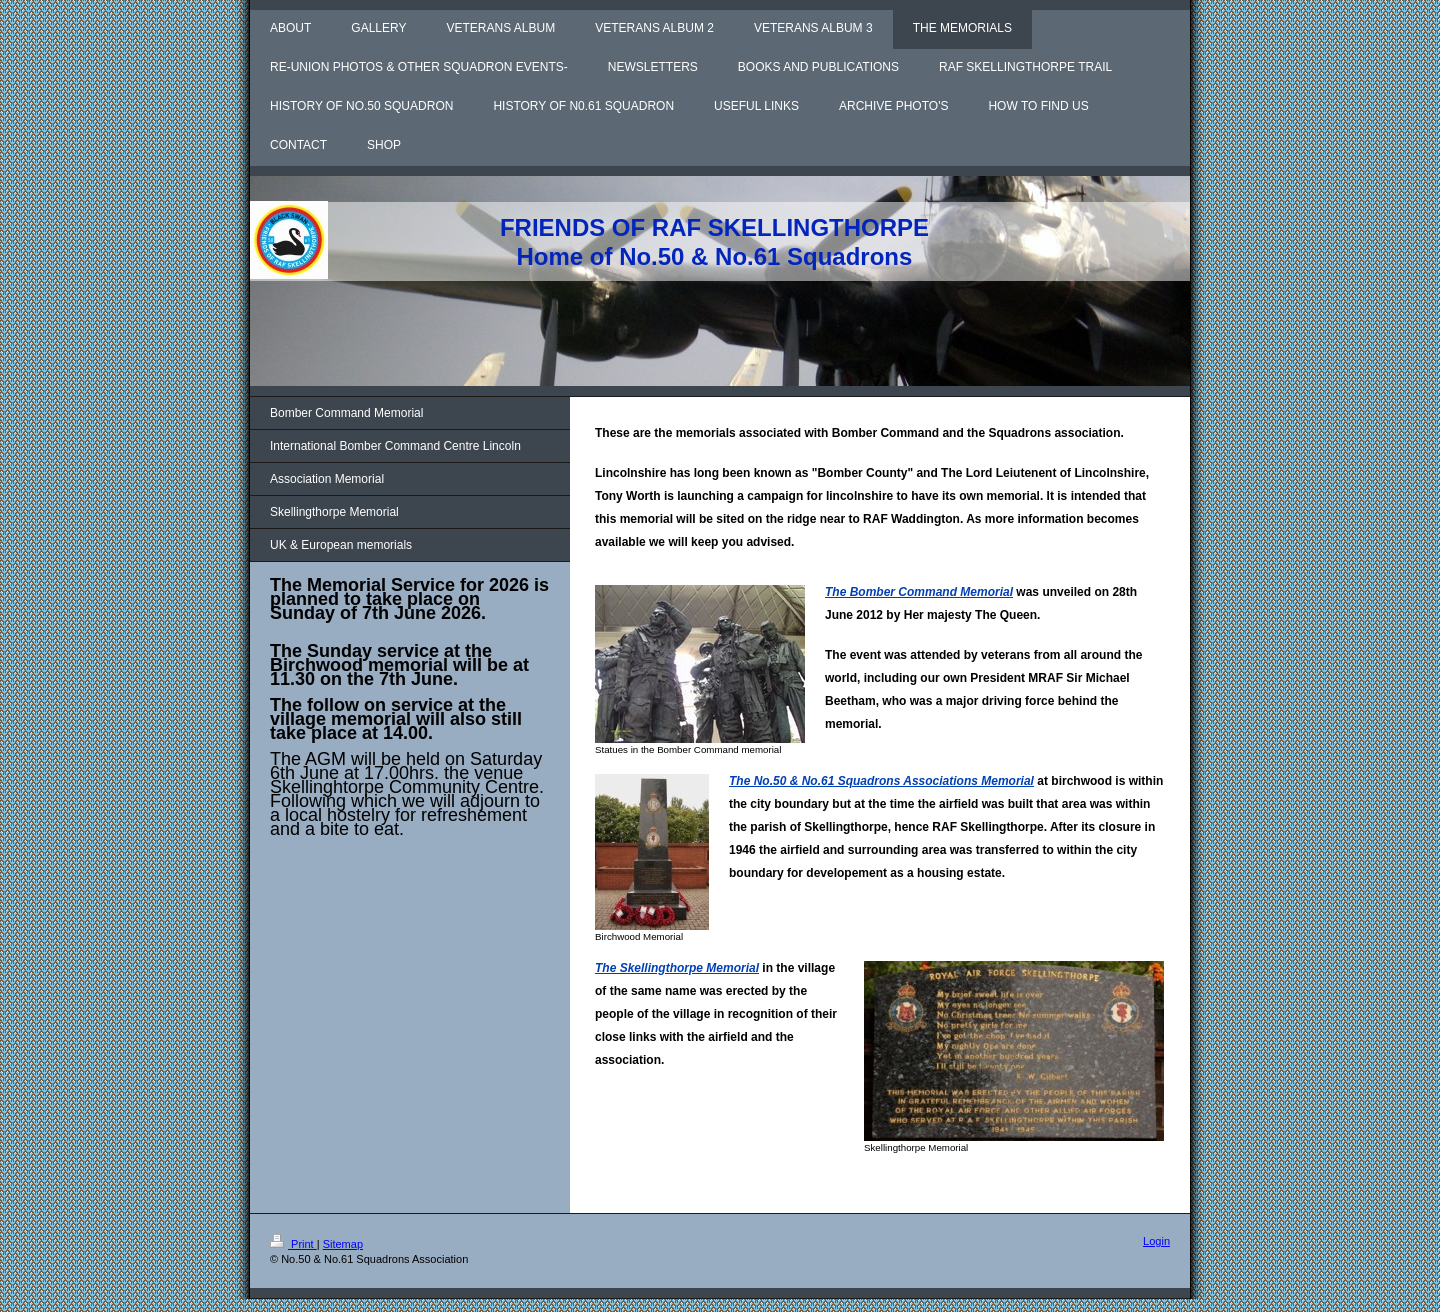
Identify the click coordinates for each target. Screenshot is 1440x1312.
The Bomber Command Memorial (919, 592)
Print (293, 1244)
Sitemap (343, 1244)
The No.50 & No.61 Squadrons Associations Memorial (881, 781)
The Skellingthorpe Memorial (677, 968)
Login (1156, 1241)
